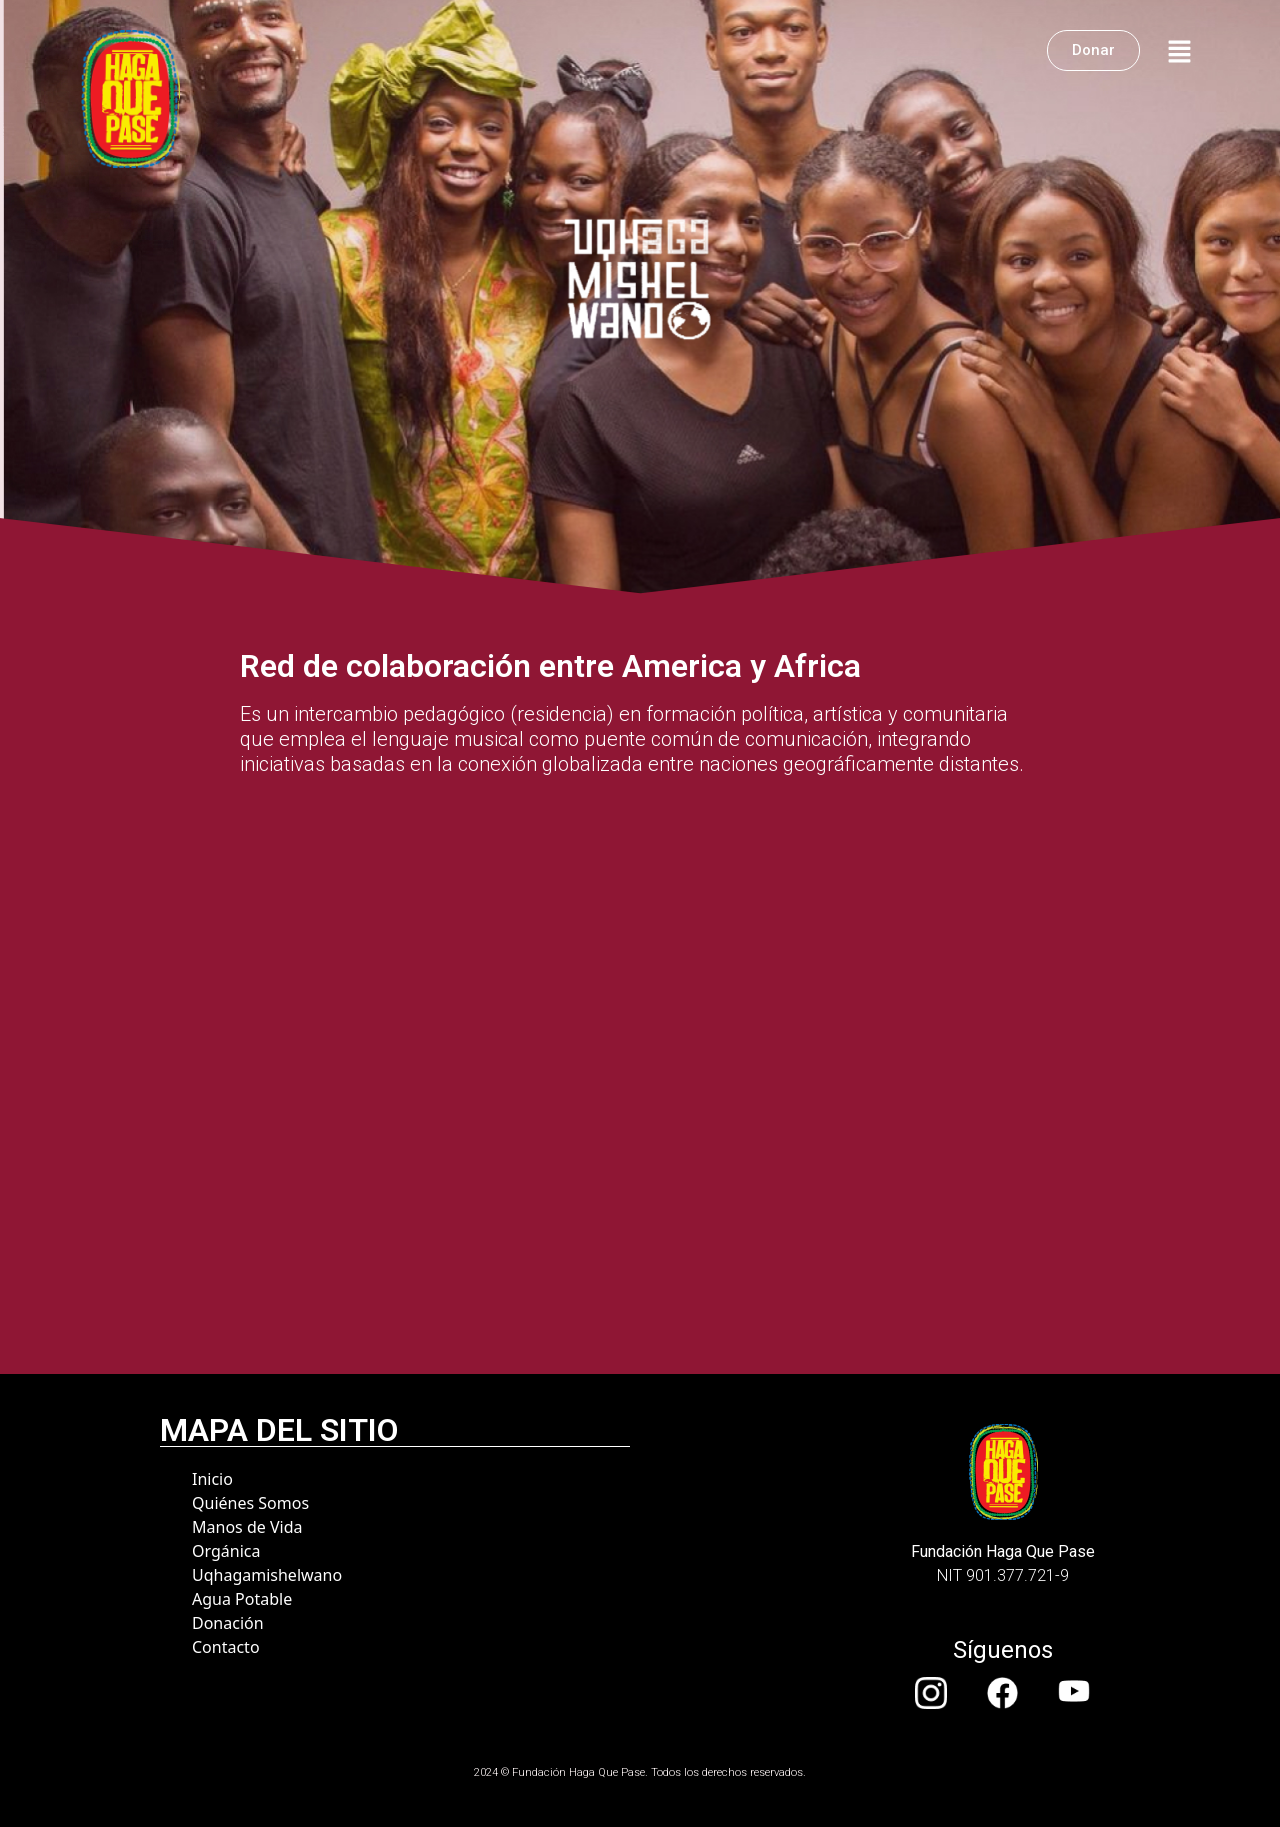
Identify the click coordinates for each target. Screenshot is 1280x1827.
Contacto (226, 1647)
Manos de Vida (247, 1527)
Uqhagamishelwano (267, 1575)
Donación (228, 1623)
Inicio (212, 1479)
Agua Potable (242, 1599)
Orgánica (226, 1551)
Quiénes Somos (250, 1503)
